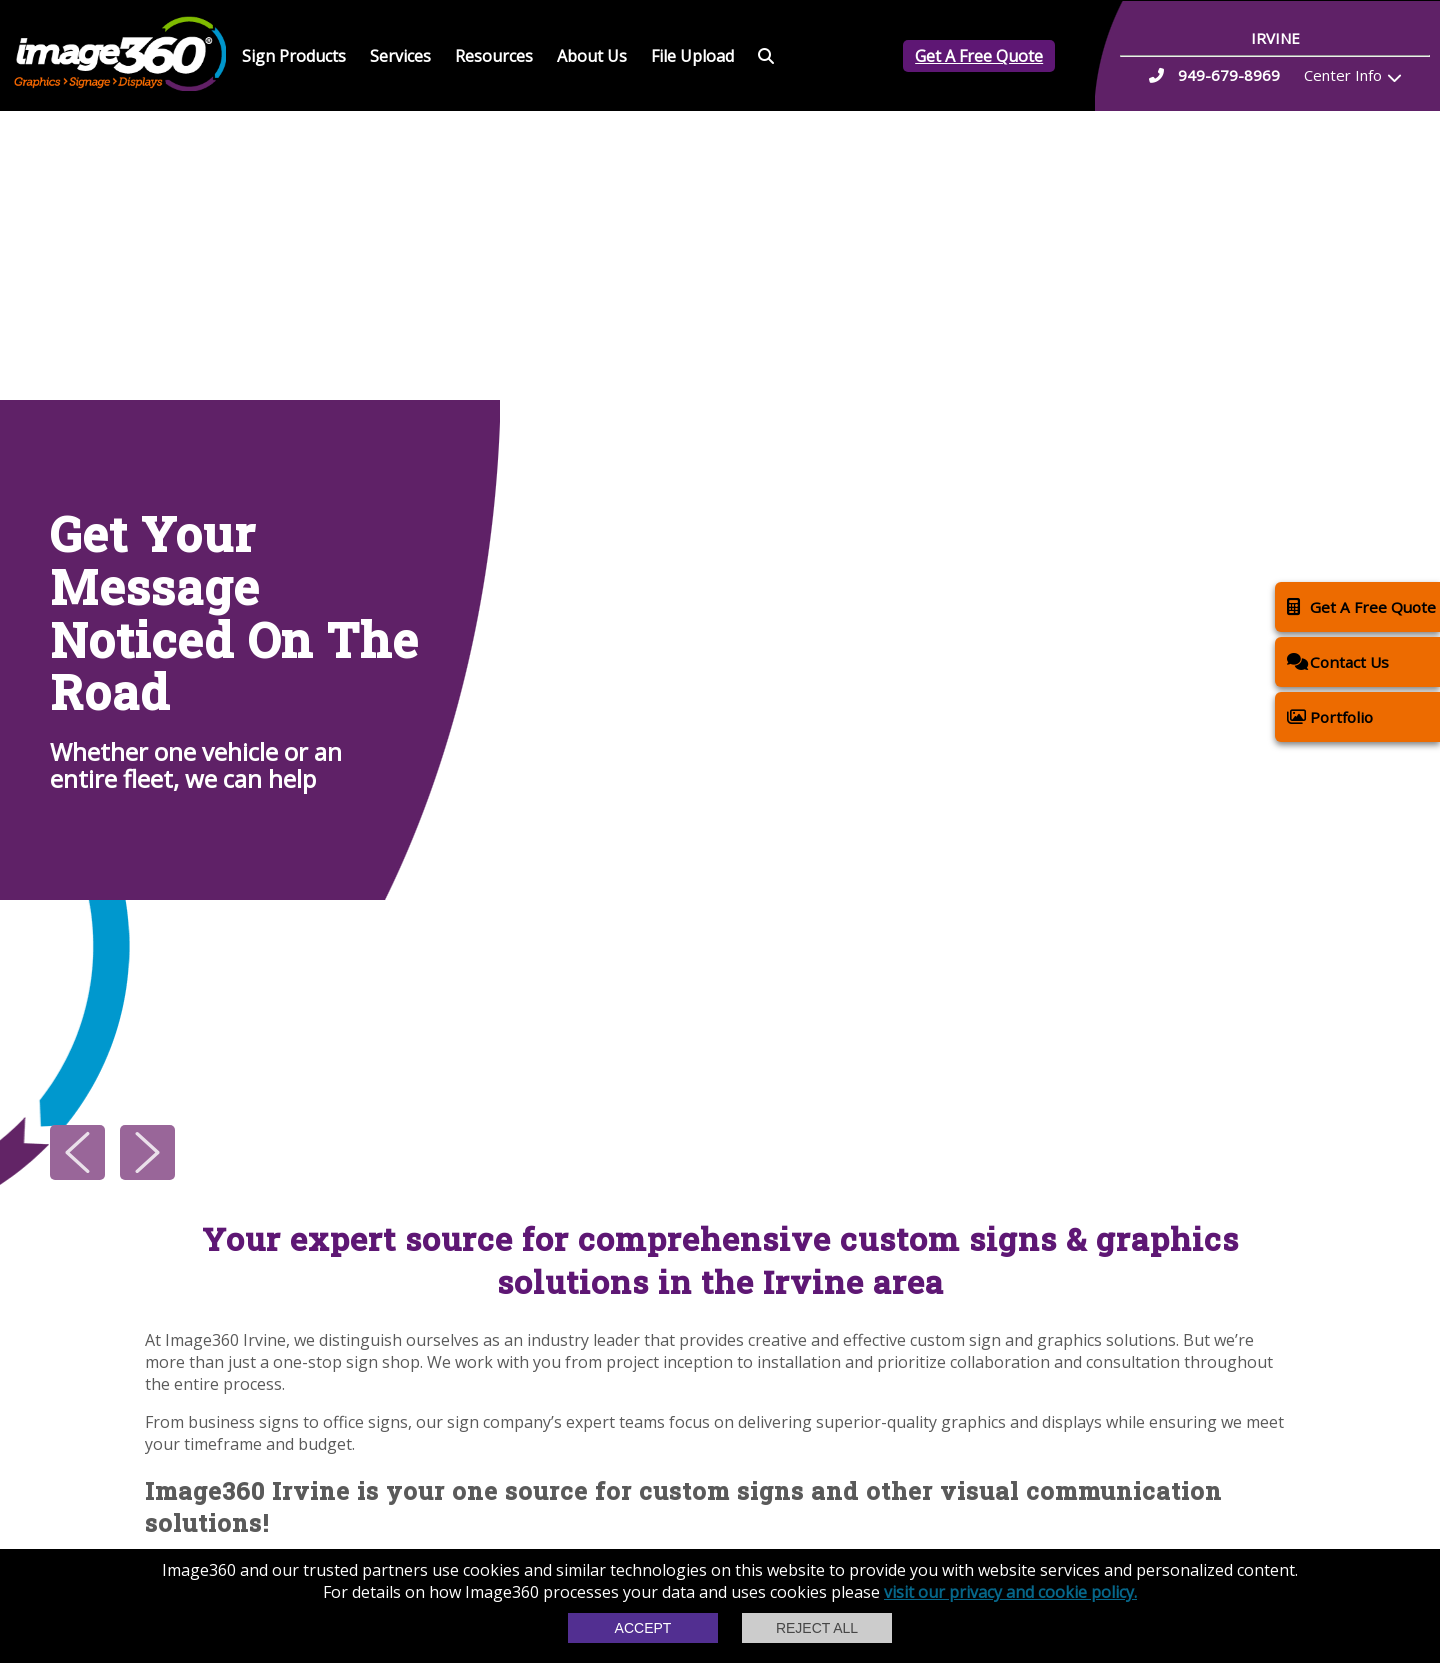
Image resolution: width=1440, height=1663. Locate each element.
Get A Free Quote (979, 56)
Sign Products (294, 56)
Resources (494, 56)
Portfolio (1330, 716)
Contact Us (1338, 661)
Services (400, 56)
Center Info (1343, 75)
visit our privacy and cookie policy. (1010, 1592)
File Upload (692, 56)
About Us (592, 56)
